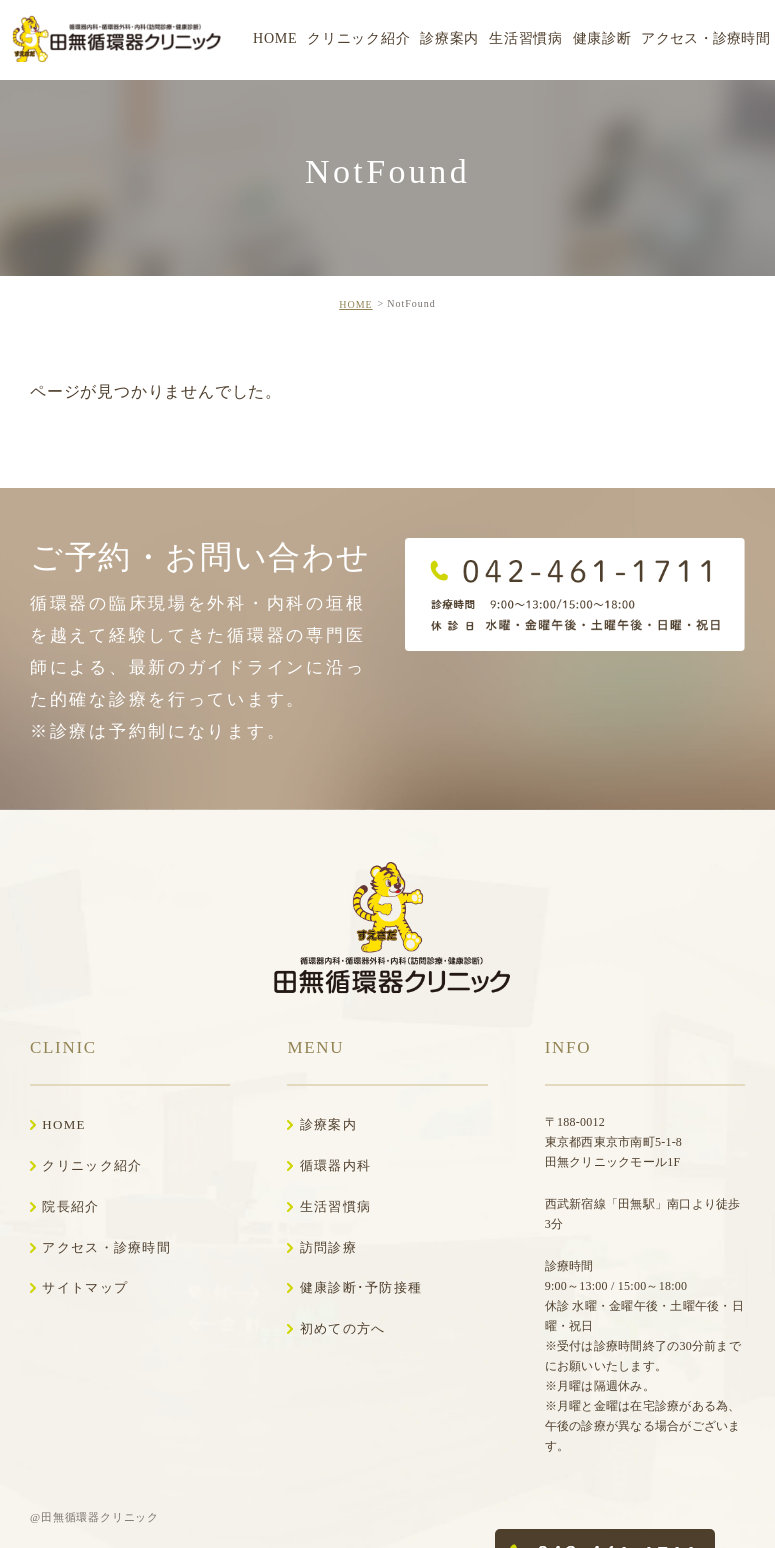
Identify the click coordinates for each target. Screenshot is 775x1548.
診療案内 (328, 1124)
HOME (355, 304)
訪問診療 (328, 1247)
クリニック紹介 (92, 1165)
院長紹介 (70, 1206)
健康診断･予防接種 (361, 1287)
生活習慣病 (336, 1206)
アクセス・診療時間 (106, 1247)
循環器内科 (336, 1165)
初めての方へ (343, 1328)
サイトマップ (85, 1287)
